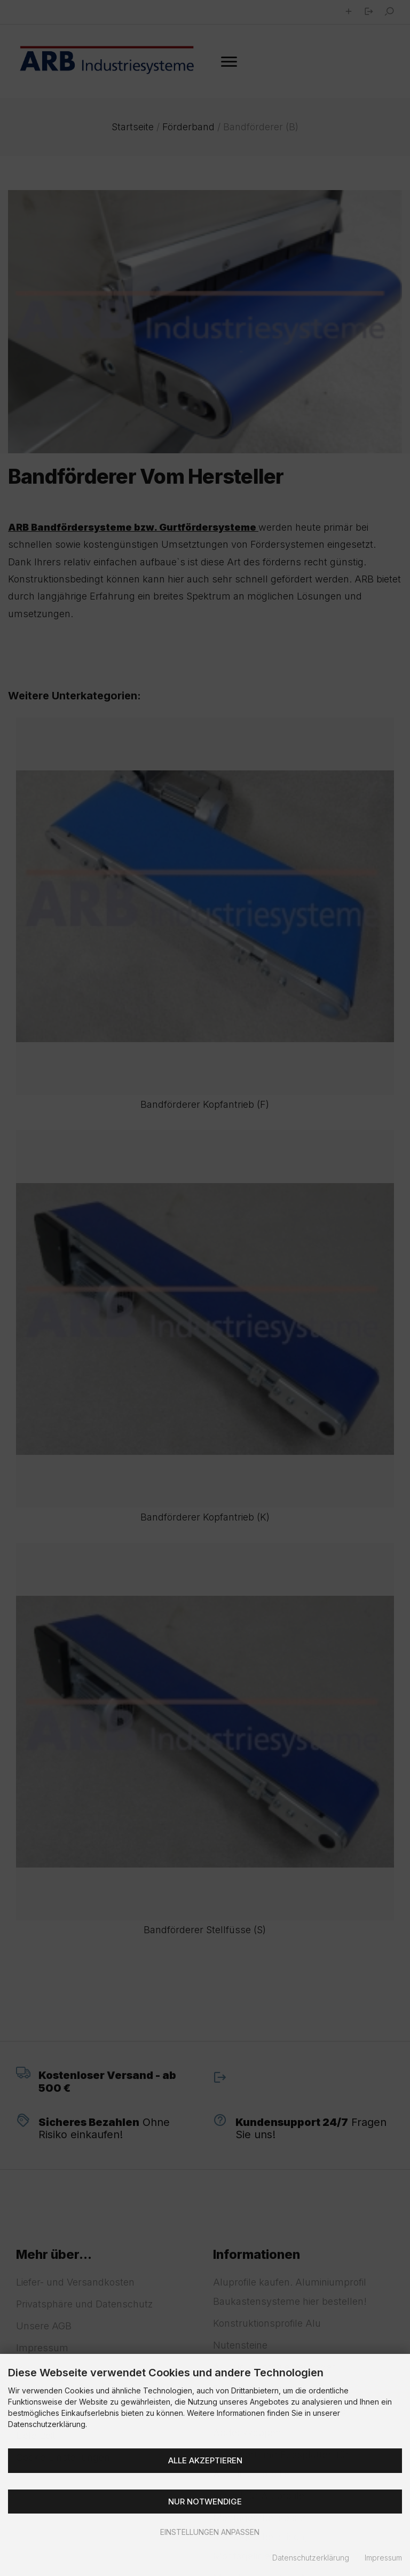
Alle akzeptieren (205, 2460)
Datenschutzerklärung (310, 2557)
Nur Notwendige (205, 2501)
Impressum (383, 2557)
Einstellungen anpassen (205, 2531)
